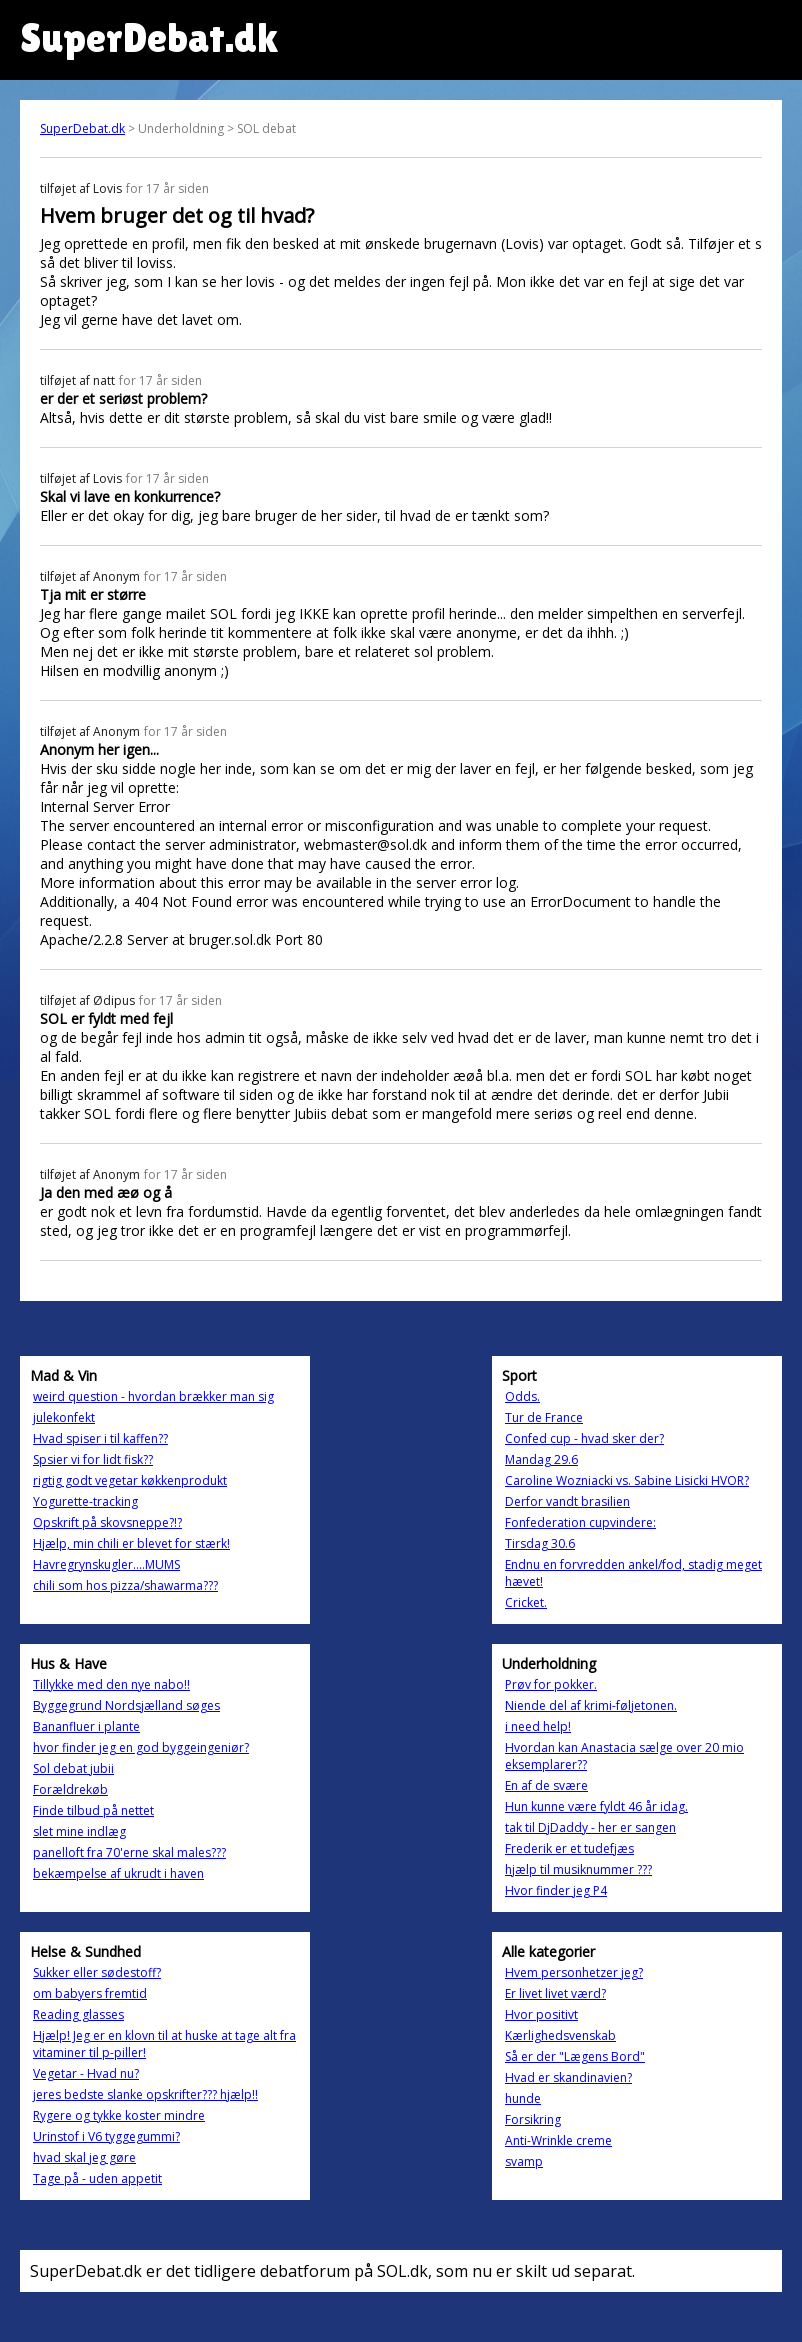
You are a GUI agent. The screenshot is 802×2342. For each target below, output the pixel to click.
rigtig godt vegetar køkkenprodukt (130, 1480)
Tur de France (544, 1417)
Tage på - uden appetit (97, 2178)
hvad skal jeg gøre (84, 2157)
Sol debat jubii (73, 1768)
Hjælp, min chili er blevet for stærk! (131, 1543)
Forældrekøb (70, 1789)
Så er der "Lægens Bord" (575, 2056)
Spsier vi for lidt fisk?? (93, 1459)
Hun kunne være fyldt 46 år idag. (596, 1806)
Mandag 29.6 (541, 1459)
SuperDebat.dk (82, 128)
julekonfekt (64, 1417)
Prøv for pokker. (551, 1684)
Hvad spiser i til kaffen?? (100, 1438)
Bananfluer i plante (86, 1726)
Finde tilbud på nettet (93, 1810)
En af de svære (546, 1785)
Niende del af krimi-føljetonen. (591, 1705)
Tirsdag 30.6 (540, 1543)
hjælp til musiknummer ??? (578, 1869)
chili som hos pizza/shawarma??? (125, 1585)
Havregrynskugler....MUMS (106, 1564)
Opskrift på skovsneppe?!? (107, 1522)
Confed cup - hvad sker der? (584, 1438)
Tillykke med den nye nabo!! (111, 1684)
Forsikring (533, 2119)
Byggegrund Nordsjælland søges (126, 1705)
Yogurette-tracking (85, 1501)
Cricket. (526, 1602)
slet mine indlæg (79, 1831)
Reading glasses (78, 2014)
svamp (524, 2161)
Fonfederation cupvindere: (580, 1522)
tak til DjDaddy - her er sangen (590, 1827)
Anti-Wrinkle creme (558, 2140)
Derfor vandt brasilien (567, 1501)
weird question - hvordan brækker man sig (153, 1396)
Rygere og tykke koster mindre (119, 2115)
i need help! (538, 1726)
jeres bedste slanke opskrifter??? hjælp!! (145, 2094)
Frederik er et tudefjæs (569, 1848)
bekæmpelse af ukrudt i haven (118, 1873)
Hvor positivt (541, 2014)
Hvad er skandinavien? (568, 2077)
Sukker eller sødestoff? (97, 1972)
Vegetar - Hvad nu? (86, 2073)
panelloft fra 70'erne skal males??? (129, 1852)
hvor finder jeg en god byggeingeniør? (141, 1747)
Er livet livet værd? (555, 1993)
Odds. (522, 1396)
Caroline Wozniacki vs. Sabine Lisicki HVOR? (627, 1480)
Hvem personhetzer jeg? (574, 1972)
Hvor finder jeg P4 (556, 1890)
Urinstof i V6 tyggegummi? (106, 2136)
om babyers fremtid (90, 1993)
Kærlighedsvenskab (560, 2035)
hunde (523, 2098)
